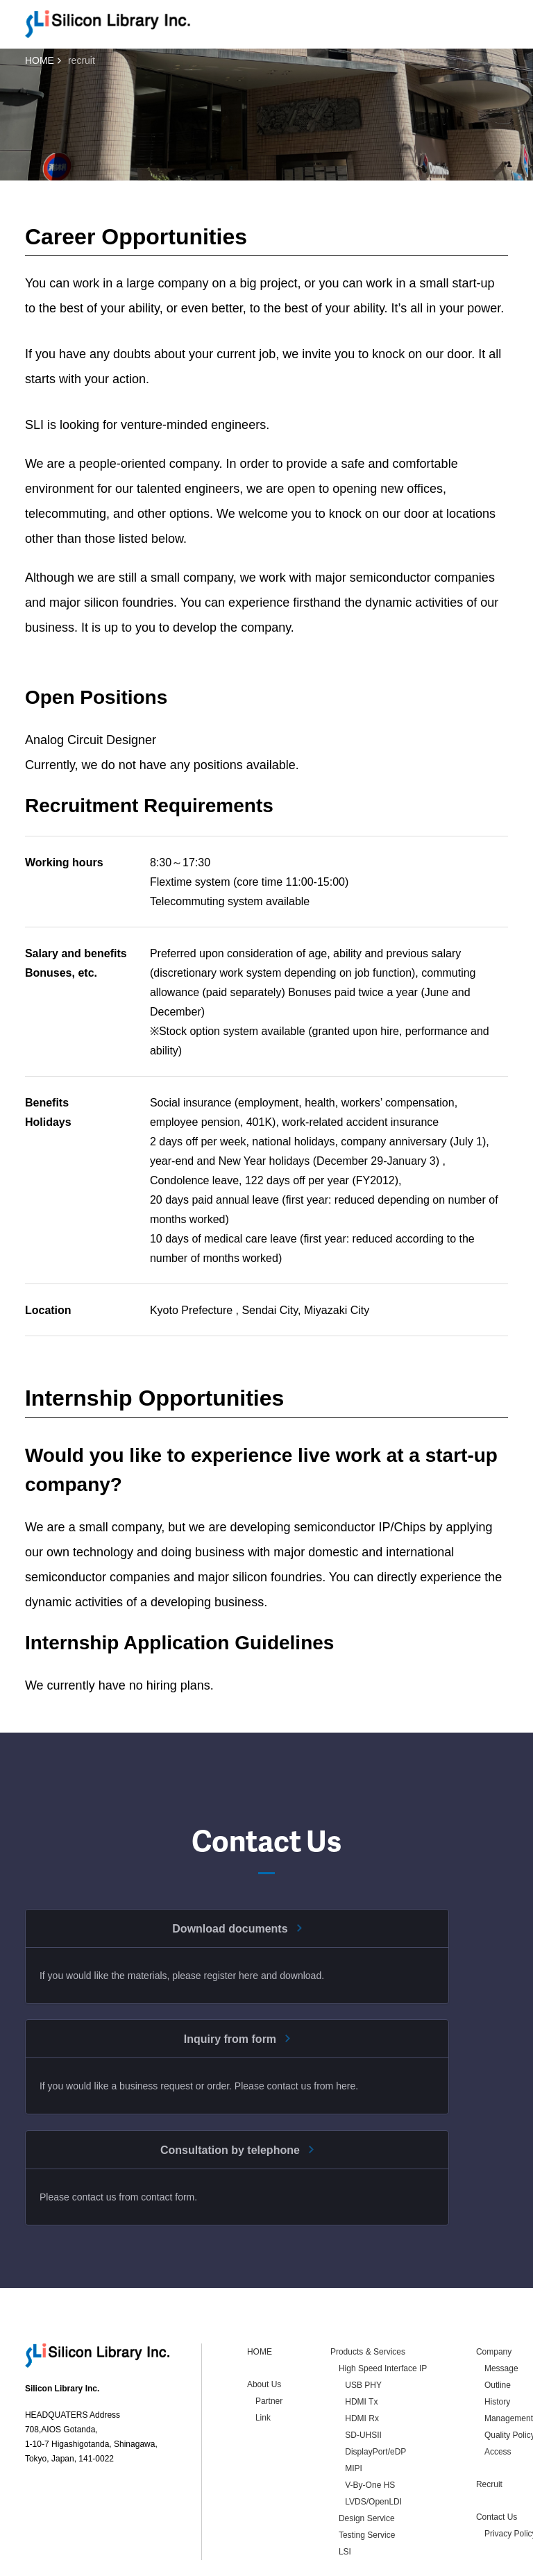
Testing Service (367, 2468)
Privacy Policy (109, 2563)
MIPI (353, 2401)
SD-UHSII (363, 2368)
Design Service (367, 2451)
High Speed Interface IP (383, 2301)
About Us (264, 2317)
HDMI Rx (362, 2351)
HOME (39, 60)
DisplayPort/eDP (375, 2384)
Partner (268, 2334)
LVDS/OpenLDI (373, 2434)
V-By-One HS (370, 2418)
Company (493, 2284)
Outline (497, 2318)
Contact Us (496, 2450)
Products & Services (367, 2284)
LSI (345, 2484)
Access (497, 2384)
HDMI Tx (361, 2334)
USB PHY (363, 2318)
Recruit (489, 2417)
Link (263, 2350)
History (497, 2334)
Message (501, 2301)
